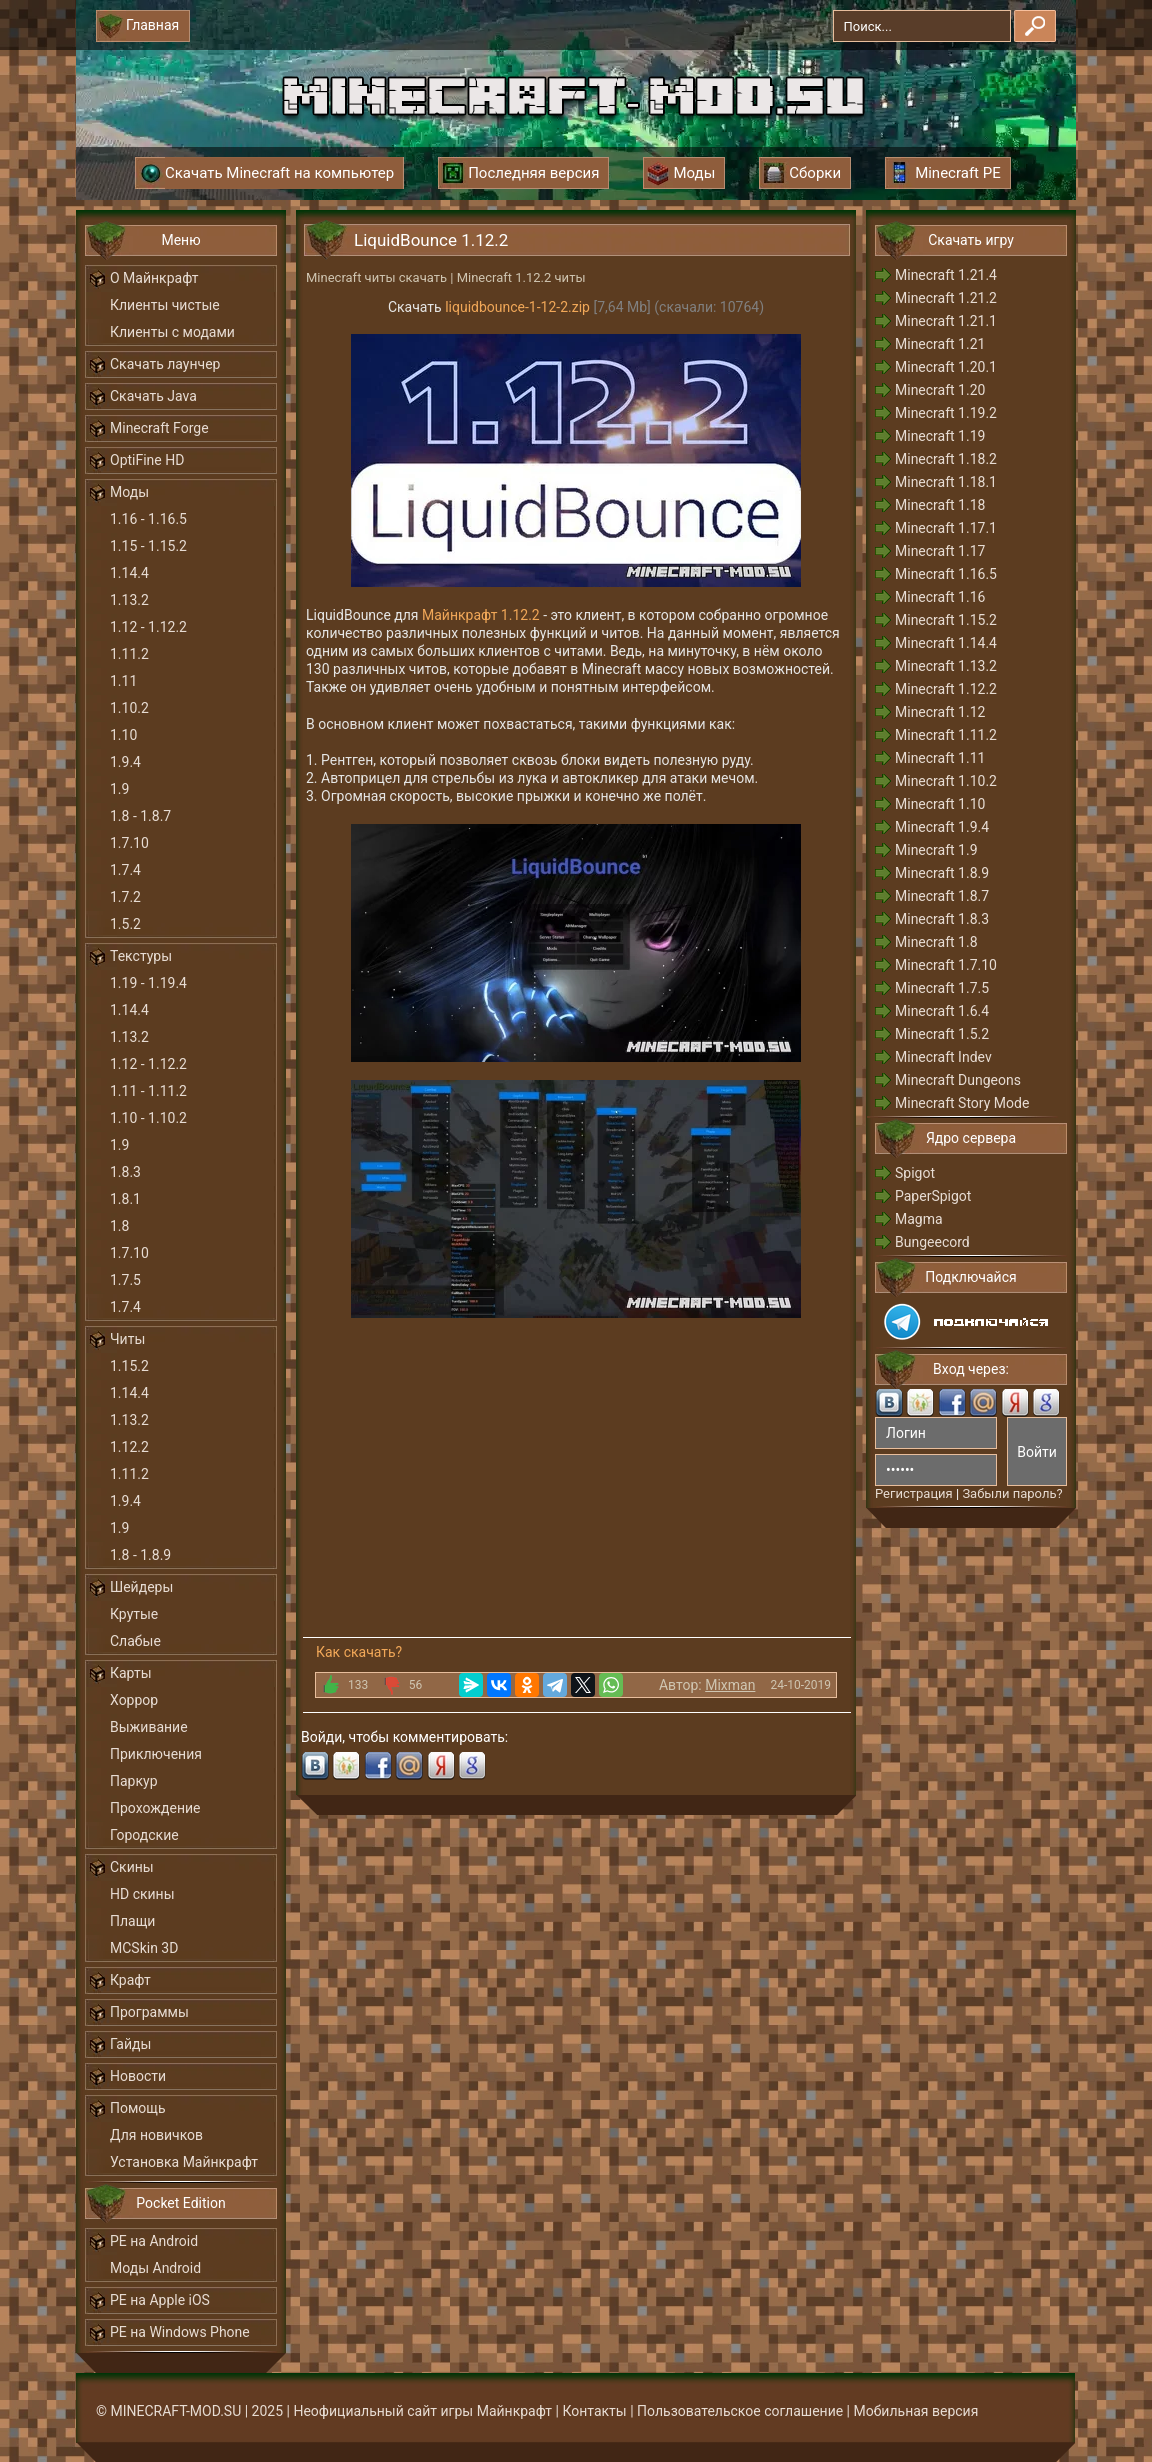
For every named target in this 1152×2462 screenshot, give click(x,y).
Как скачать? (359, 1652)
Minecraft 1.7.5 (942, 988)
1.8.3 (125, 1172)
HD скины (142, 1894)
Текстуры (141, 956)
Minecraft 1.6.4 (942, 1011)
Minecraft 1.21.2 (946, 298)
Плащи (132, 1921)
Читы (127, 1339)
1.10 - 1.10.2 (148, 1118)
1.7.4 (125, 870)
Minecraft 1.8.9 (942, 873)
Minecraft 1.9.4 (942, 827)
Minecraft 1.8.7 (942, 896)
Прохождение (155, 1808)
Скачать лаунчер (165, 364)
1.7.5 (125, 1280)
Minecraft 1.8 (936, 942)
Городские (144, 1835)
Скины (132, 1867)
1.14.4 (129, 573)
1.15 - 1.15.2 (148, 546)
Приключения (156, 1754)
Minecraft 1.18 (940, 505)
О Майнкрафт (154, 278)
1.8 (119, 1226)
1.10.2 (129, 708)
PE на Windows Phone (180, 2332)
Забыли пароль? (1012, 1493)
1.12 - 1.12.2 (148, 627)
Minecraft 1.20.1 (946, 367)
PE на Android (154, 2241)
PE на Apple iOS (160, 2300)
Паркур (134, 1781)
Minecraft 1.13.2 (946, 666)
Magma (919, 1219)
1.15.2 (129, 1366)
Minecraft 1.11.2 (946, 735)
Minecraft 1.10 (940, 804)
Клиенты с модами (172, 332)
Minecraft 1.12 (940, 712)
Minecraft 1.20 (940, 390)
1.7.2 (125, 897)
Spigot (915, 1173)
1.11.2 (129, 654)
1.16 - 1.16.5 (148, 519)
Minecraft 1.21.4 (946, 275)
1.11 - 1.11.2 (148, 1091)
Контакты (594, 2411)
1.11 (123, 681)
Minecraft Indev (943, 1057)
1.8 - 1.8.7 (140, 816)
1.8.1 (125, 1199)
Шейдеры (141, 1587)
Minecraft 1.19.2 (946, 413)
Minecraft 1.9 (936, 850)
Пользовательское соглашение (740, 2411)
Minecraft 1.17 (940, 551)
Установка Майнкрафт (184, 2162)
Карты (131, 1673)
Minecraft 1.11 (940, 758)
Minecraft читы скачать (376, 277)
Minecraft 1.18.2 (946, 459)
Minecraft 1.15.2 (946, 620)
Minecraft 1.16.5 (946, 574)
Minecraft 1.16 (940, 597)
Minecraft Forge (159, 428)
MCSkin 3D (144, 1948)
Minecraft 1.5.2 (942, 1034)
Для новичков (156, 2135)
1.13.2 (129, 600)
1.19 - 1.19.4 (148, 983)
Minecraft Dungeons (958, 1080)
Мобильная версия (916, 2411)
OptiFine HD (147, 460)
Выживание (149, 1727)
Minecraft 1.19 (940, 436)
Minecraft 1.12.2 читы (521, 277)
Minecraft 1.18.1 (946, 482)
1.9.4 (125, 762)
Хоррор (134, 1700)
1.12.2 (129, 1447)
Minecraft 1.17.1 (946, 528)
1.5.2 (125, 924)
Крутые (134, 1614)
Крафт (130, 1980)
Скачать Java (153, 396)
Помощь (138, 2108)
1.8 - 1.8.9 (140, 1555)
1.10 (123, 735)
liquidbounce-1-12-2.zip (517, 307)
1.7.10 (129, 843)
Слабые (135, 1641)
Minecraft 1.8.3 (942, 919)
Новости (138, 2076)
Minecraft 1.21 (940, 344)
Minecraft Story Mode (962, 1103)
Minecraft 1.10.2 (946, 781)
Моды (129, 492)
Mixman (730, 1685)
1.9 (119, 789)
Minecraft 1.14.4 (946, 643)
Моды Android (155, 2268)
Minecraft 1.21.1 (946, 321)
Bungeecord (932, 1242)
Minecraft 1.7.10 (946, 965)
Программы (149, 2012)
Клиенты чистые (165, 305)
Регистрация (914, 1493)
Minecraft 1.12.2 (946, 689)
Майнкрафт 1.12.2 (481, 615)
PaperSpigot (933, 1196)
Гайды (130, 2044)
